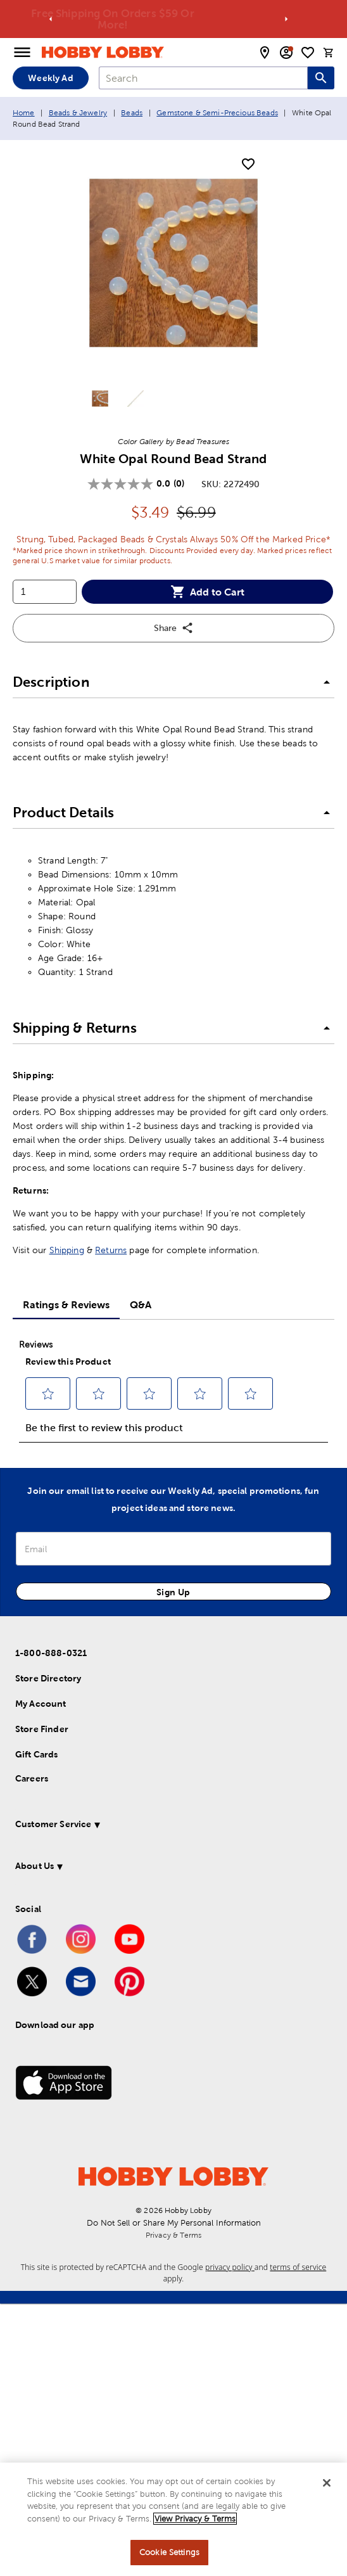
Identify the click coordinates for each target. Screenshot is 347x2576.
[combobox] (203, 78)
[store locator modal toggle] (264, 52)
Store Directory (48, 1678)
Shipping (66, 1250)
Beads (131, 112)
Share (174, 628)
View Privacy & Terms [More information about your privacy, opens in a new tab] (195, 2518)
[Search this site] (321, 78)
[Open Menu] (22, 52)
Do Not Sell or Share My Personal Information (174, 2223)
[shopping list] (307, 52)
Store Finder (41, 1729)
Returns (111, 1250)
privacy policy (230, 2267)
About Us (34, 1866)
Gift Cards (36, 1754)
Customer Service (53, 1824)
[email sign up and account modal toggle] (286, 52)
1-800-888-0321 (51, 1653)
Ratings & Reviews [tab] (66, 1304)
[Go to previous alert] (50, 19)
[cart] (328, 52)
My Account (40, 1704)
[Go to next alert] (286, 19)
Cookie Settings (169, 2552)
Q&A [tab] (140, 1304)
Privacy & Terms (173, 2235)
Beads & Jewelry (78, 112)
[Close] (327, 2483)
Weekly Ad (50, 78)
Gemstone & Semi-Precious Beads (217, 112)
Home (24, 112)
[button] (173, 683)
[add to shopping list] (248, 164)
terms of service (298, 2267)
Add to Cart (207, 591)
